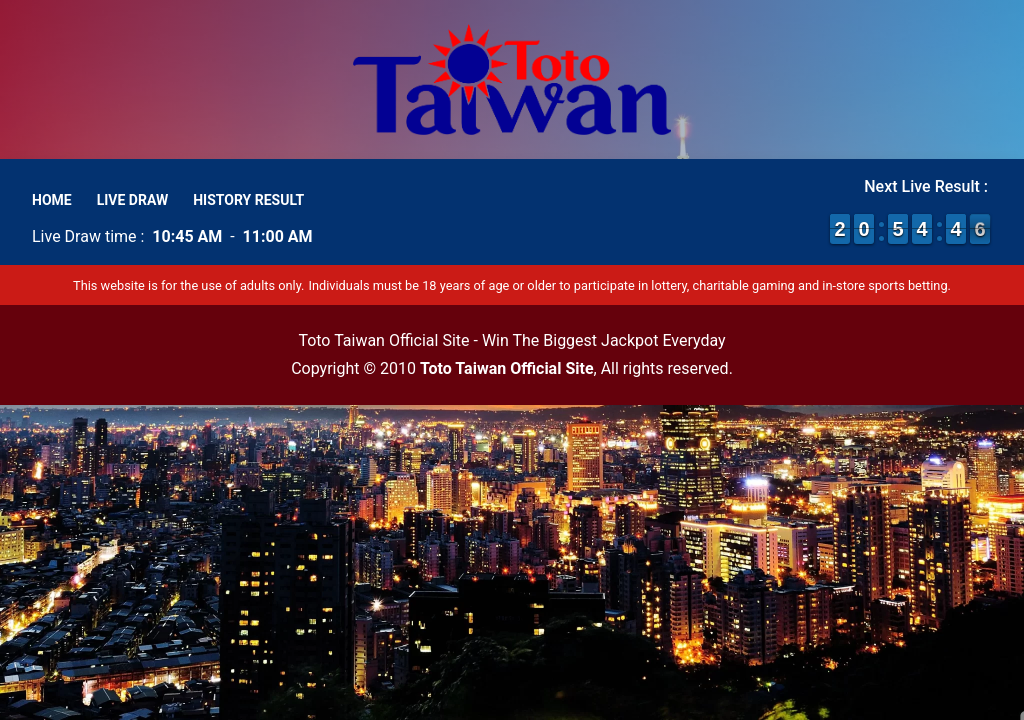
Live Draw (133, 200)
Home (52, 200)
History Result (248, 200)
